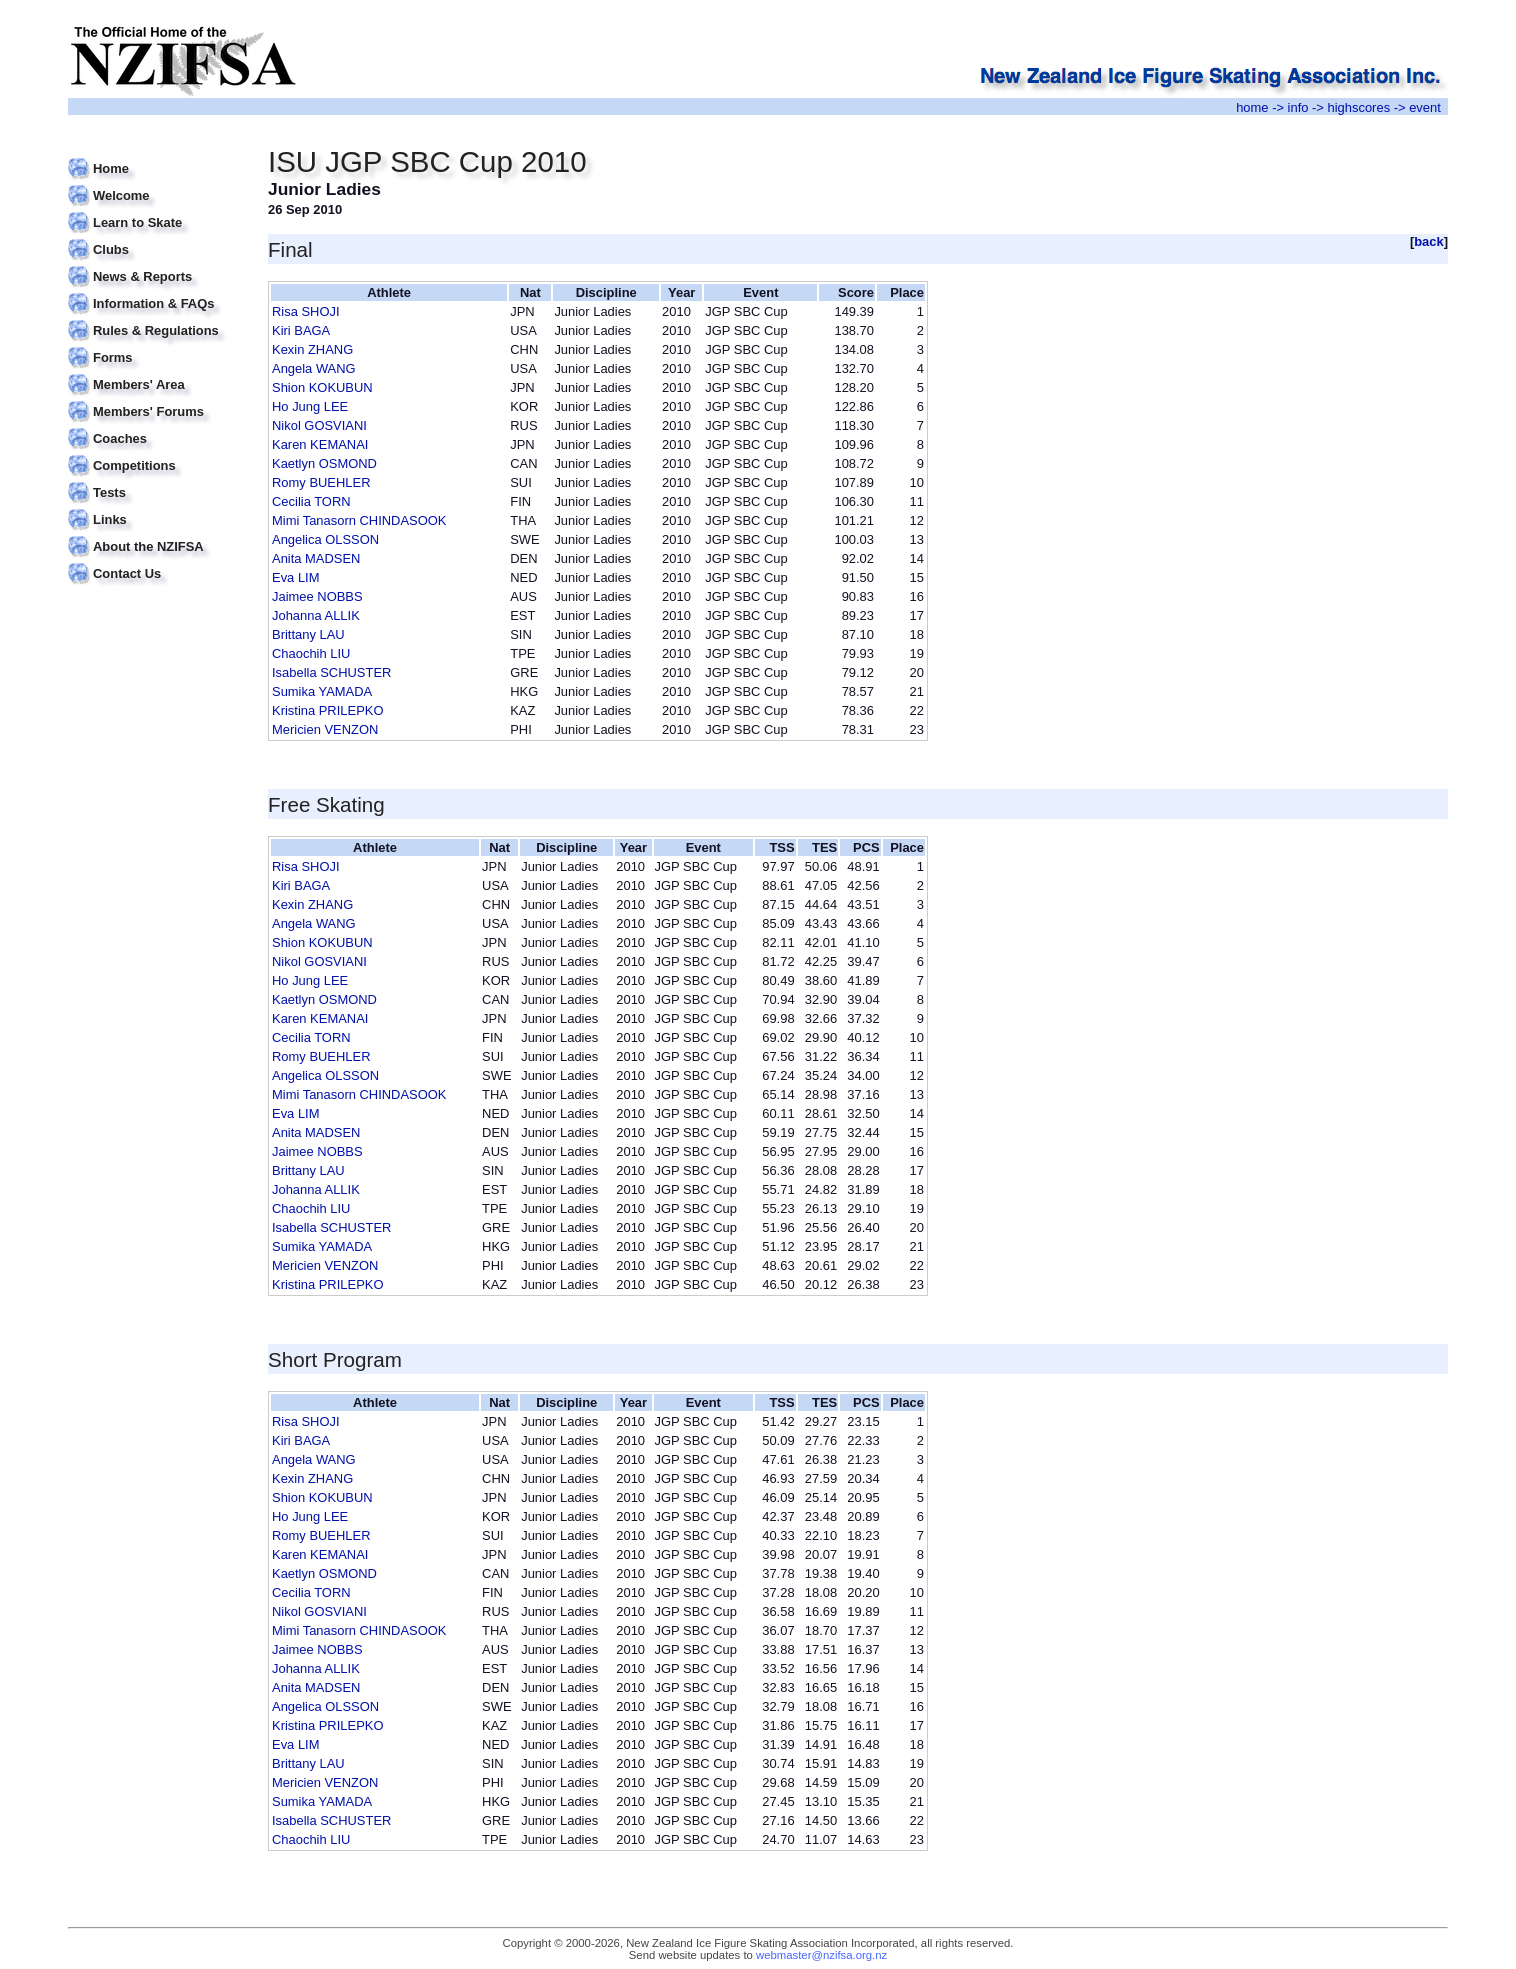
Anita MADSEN (316, 558)
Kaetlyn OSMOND (324, 463)
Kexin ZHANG (312, 349)
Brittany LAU (308, 634)
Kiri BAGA (301, 330)
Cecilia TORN (311, 501)
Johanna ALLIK (316, 615)
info (1298, 107)
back (1429, 241)
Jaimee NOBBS (317, 596)
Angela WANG (314, 368)
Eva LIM (295, 577)
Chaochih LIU (311, 653)
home (1252, 107)
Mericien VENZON (325, 729)
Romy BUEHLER (321, 482)
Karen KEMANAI (320, 444)
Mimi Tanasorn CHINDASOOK (359, 520)
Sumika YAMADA (322, 691)
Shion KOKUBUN (322, 387)
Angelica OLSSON (325, 539)
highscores (1359, 107)
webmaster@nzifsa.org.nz (821, 1955)
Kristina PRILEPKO (327, 710)
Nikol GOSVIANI (319, 425)
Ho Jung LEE (310, 406)
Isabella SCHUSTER (331, 672)
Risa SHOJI (306, 311)
